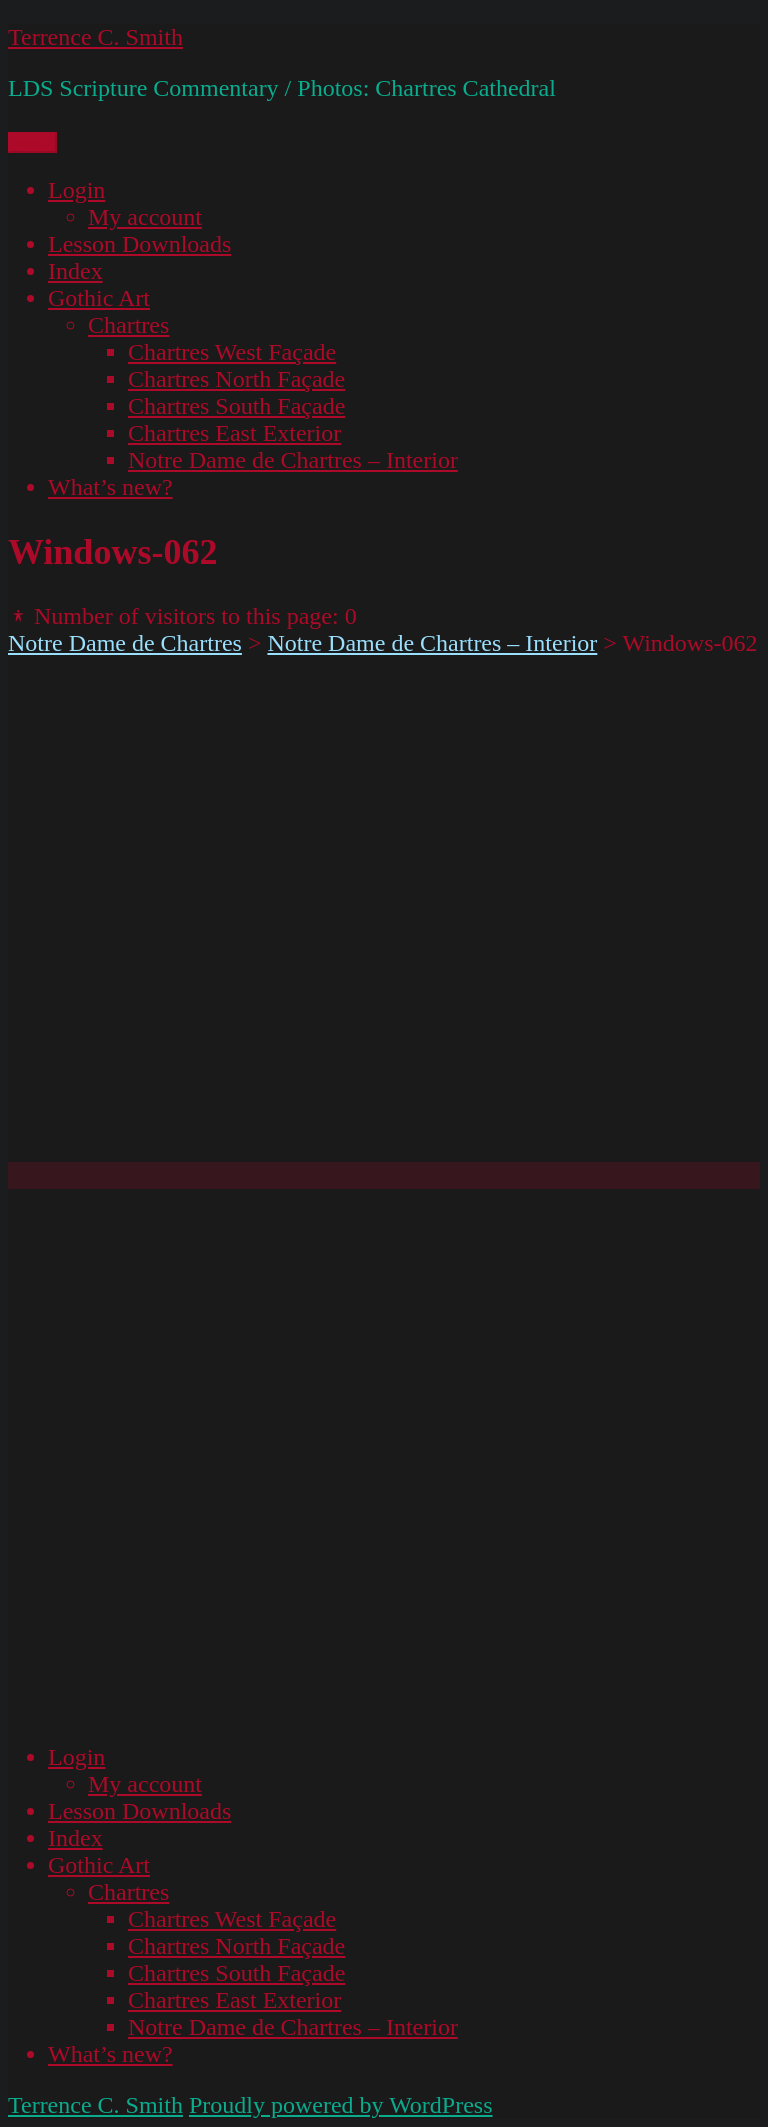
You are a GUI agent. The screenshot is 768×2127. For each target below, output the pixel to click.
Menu (32, 142)
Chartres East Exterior (234, 433)
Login (76, 190)
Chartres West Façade (232, 352)
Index (75, 271)
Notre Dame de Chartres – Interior (293, 460)
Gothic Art (99, 298)
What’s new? (110, 487)
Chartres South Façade (236, 406)
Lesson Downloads (139, 244)
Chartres (128, 325)
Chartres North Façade (236, 379)
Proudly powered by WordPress (341, 2105)
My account (145, 217)
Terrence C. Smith (95, 37)
